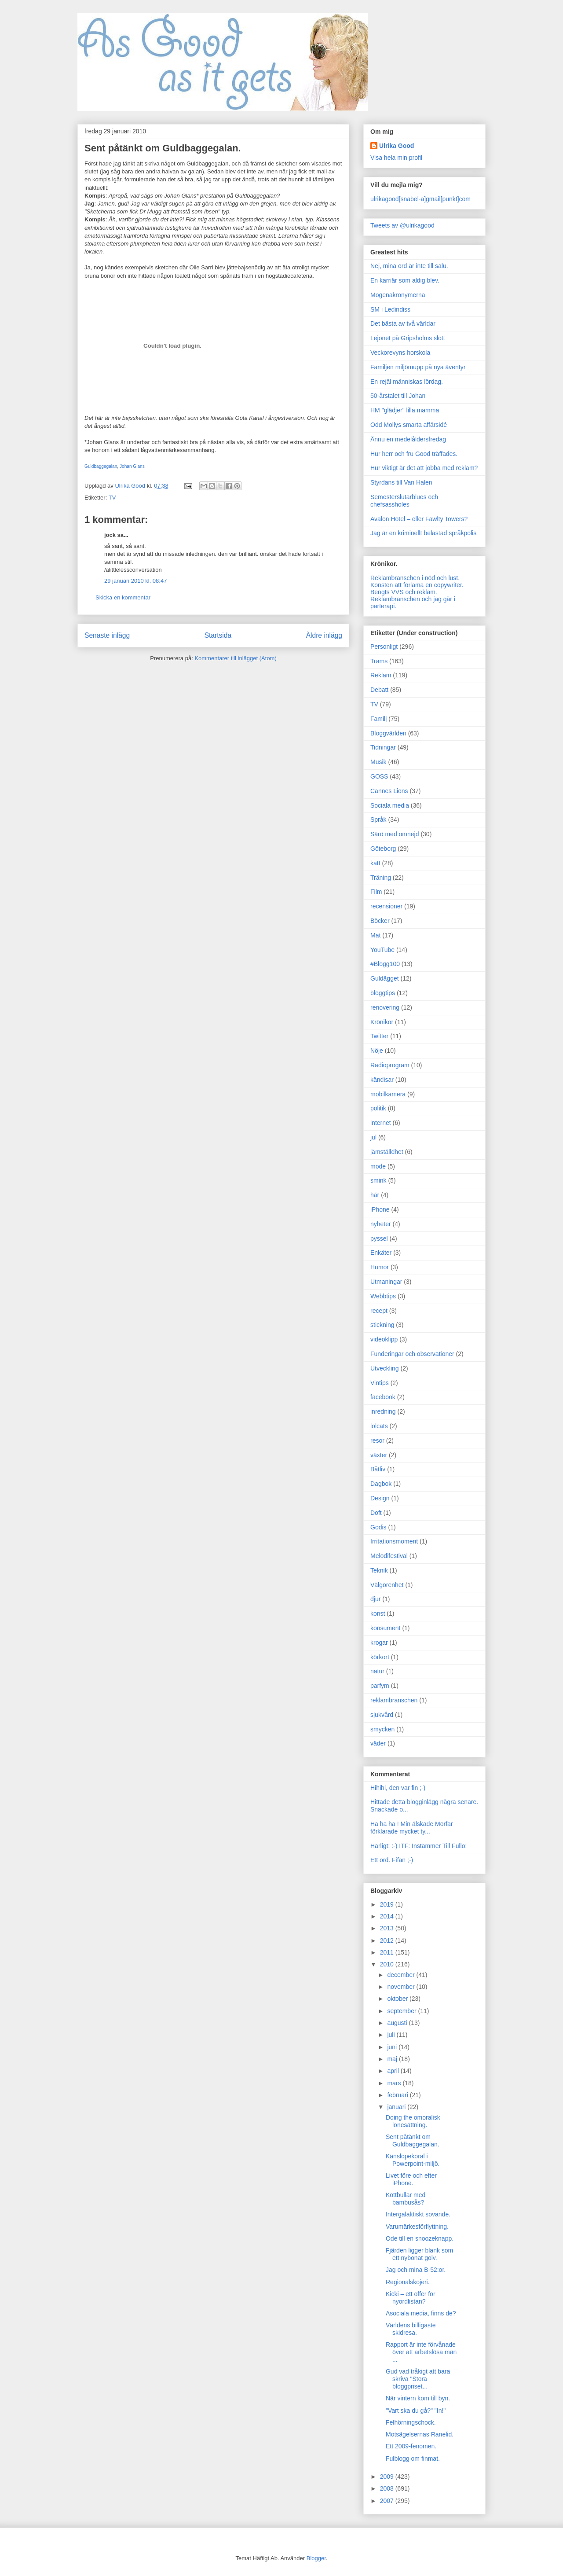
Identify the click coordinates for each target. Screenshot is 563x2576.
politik (378, 1108)
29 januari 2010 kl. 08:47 (135, 580)
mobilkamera (388, 1094)
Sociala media (389, 805)
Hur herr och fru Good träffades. (413, 453)
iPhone (380, 1209)
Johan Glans (132, 466)
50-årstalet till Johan (397, 395)
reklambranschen (393, 1700)
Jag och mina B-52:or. (416, 2269)
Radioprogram (389, 1065)
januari (397, 2106)
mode (378, 1166)
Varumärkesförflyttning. (417, 2226)
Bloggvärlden (388, 733)
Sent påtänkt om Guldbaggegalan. (412, 2140)
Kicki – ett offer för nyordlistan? (410, 2297)
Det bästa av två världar (402, 323)
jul (373, 1137)
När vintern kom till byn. (418, 2398)
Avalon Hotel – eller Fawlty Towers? (419, 518)
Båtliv (377, 1469)
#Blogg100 (385, 963)
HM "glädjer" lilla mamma (404, 410)
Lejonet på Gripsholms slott (407, 338)
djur (375, 1598)
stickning (382, 1324)
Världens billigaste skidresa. (411, 2329)
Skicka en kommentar (122, 597)
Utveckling (384, 1368)
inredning (383, 1411)
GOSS (379, 776)
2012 (387, 1940)
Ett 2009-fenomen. (411, 2446)
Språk (378, 819)
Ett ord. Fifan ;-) (391, 1859)
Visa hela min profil (396, 157)
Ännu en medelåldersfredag (408, 439)
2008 (387, 2488)
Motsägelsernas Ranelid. (419, 2434)
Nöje (376, 1050)
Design (380, 1498)
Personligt (384, 646)
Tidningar (383, 747)
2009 (387, 2476)
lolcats (379, 1425)
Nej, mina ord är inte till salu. (409, 265)
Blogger (316, 2558)
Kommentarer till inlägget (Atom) (235, 658)
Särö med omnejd (394, 834)
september (402, 2010)
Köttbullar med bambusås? (405, 2198)
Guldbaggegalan (100, 466)
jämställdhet (386, 1151)
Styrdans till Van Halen (401, 482)
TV (112, 497)
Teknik (379, 1570)
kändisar (382, 1079)
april (393, 2070)
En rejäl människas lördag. (406, 381)
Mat (375, 935)
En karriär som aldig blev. (404, 280)
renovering (384, 1007)
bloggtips (382, 992)
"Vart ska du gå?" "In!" (416, 2410)
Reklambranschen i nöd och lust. (415, 577)
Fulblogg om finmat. (413, 2458)
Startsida (218, 635)
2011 (387, 1952)
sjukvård (381, 1714)
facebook (382, 1396)
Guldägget (384, 978)
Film (376, 891)
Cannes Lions (389, 790)
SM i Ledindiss (390, 309)
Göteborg (383, 848)
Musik (378, 761)
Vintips (379, 1382)
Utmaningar (386, 1281)
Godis (378, 1527)
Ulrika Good (396, 145)
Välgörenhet (387, 1584)
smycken (382, 1729)
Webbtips (383, 1296)
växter (378, 1455)
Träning (380, 877)
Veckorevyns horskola (400, 352)
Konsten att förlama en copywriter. (417, 584)
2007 (387, 2500)
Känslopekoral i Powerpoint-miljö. (412, 2160)
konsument (385, 1628)
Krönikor (381, 1021)
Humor (379, 1267)
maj (392, 2058)
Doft (376, 1512)
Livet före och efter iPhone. (411, 2179)
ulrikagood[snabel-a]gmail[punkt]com (420, 198)
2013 (387, 1928)
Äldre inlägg (324, 635)
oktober (398, 1998)
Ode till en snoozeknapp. (419, 2238)
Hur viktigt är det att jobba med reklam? (424, 467)
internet (380, 1122)
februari (398, 2094)
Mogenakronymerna (397, 294)
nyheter (380, 1223)
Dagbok (380, 1483)
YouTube (382, 949)
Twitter (379, 1036)
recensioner (386, 906)
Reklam (380, 675)
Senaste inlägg (107, 635)
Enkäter (380, 1252)
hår (374, 1194)
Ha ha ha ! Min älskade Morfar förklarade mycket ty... (411, 1827)
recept (379, 1310)
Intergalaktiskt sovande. (418, 2214)
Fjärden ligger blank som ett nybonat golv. (419, 2254)
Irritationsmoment (394, 1541)
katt (375, 863)
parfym (379, 1685)
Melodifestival (389, 1555)
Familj (378, 718)
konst (377, 1613)
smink (378, 1180)
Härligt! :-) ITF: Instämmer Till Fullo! (418, 1845)
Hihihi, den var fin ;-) (397, 1787)
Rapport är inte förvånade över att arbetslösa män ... (421, 2352)
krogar (379, 1642)
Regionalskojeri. (408, 2282)
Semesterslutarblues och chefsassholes (404, 500)
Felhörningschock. (411, 2422)
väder (378, 1743)
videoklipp (384, 1339)
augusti (398, 2022)
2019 (387, 1904)
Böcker (380, 920)
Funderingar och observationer (412, 1353)
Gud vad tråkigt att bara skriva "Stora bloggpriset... (418, 2379)
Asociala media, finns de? (421, 2313)
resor (377, 1440)
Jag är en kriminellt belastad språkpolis (423, 533)
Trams (379, 661)
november (401, 1986)
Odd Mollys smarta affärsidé (408, 424)
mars (394, 2083)
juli (391, 2034)
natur (377, 1671)
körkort (379, 1657)
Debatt (379, 689)
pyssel (379, 1238)
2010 (387, 1964)
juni (392, 2047)
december (401, 1974)
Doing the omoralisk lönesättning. (413, 2121)
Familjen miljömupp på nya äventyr (417, 367)
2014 (387, 1916)
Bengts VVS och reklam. (403, 591)
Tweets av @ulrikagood (402, 225)
